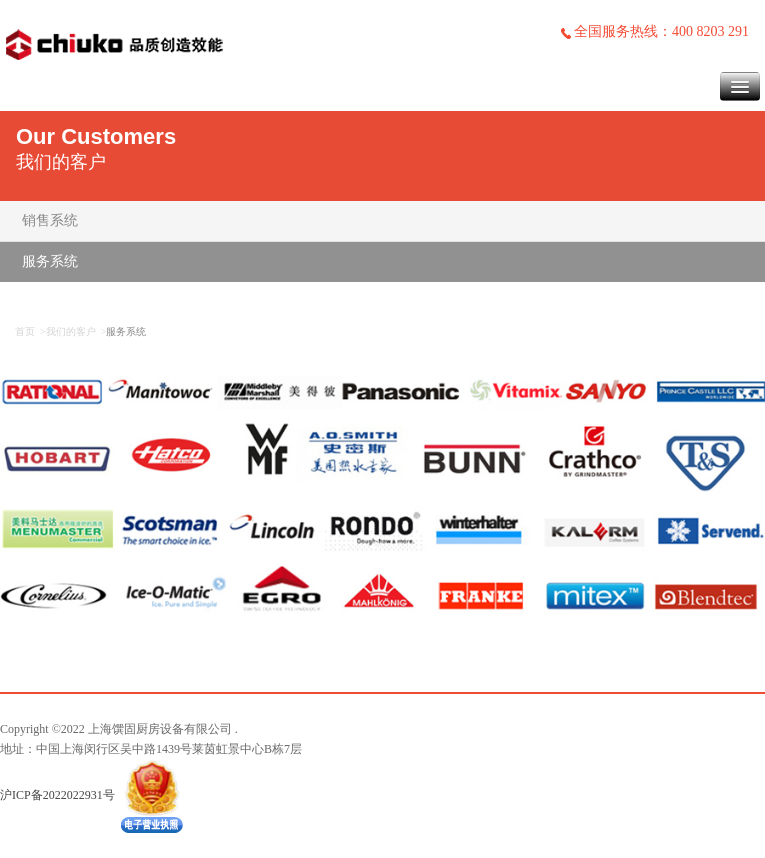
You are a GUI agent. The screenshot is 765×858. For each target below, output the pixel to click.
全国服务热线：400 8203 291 (654, 31)
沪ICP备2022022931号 (57, 794)
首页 (25, 331)
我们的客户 (71, 331)
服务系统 (50, 261)
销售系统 (50, 220)
